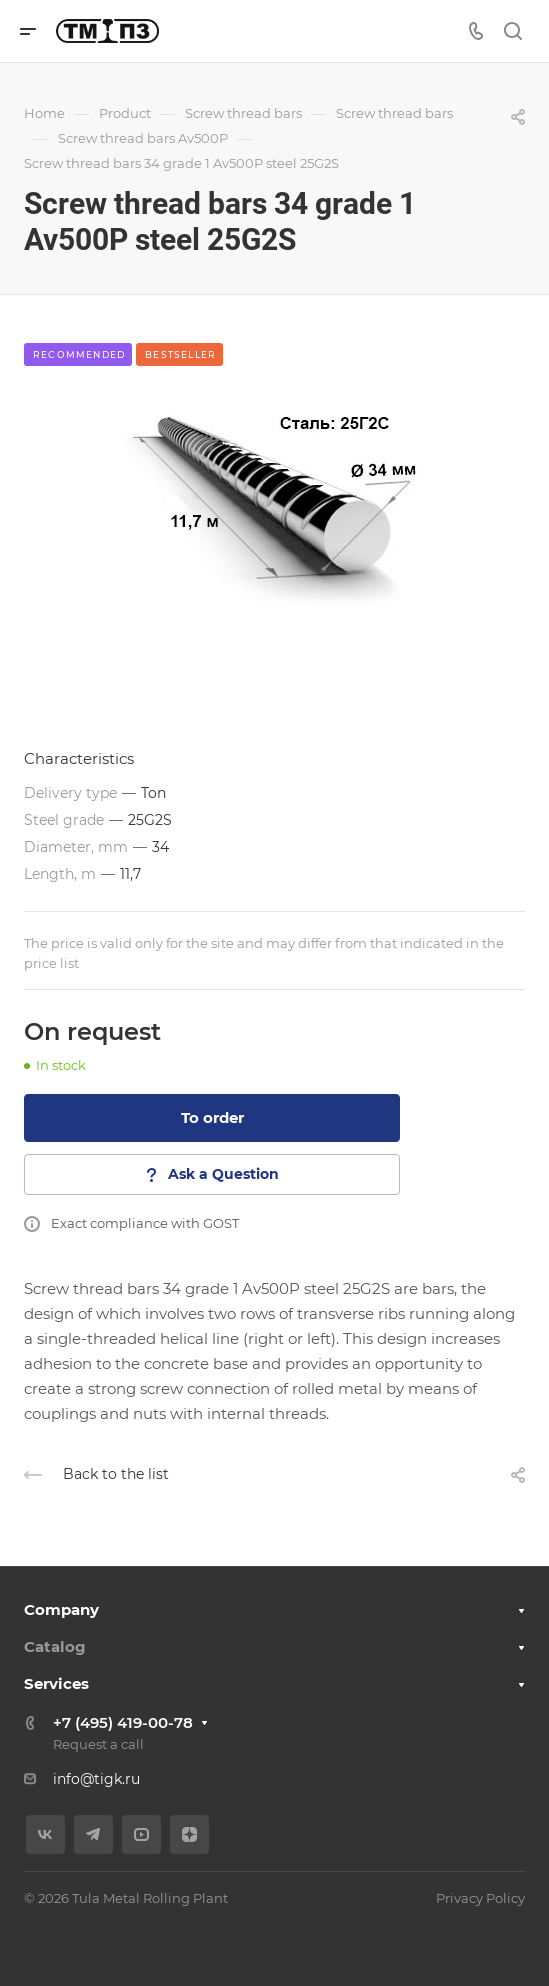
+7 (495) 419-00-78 (123, 1722)
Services (56, 1683)
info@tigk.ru (96, 1779)
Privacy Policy (480, 1898)
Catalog (55, 1646)
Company (61, 1609)
